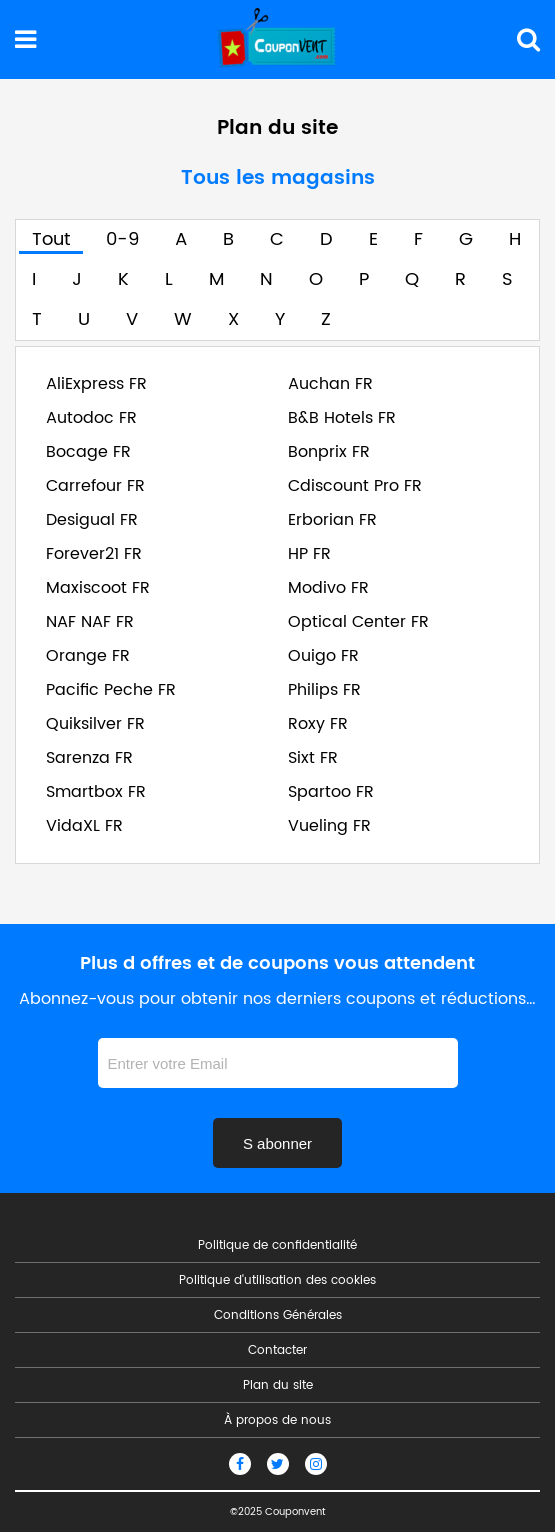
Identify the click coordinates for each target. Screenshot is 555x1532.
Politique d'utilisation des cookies (277, 1281)
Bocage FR (88, 452)
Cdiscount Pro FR (355, 486)
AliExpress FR (96, 384)
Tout (51, 240)
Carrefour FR (95, 486)
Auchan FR (330, 384)
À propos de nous (277, 1421)
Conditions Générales (278, 1316)
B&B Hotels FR (342, 418)
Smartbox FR (96, 792)
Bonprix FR (329, 452)
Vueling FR (329, 826)
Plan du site (278, 1386)
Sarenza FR (89, 758)
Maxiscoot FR (98, 588)
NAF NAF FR (90, 622)
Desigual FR (92, 520)
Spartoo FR (331, 792)
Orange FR (88, 656)
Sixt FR (313, 758)
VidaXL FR (84, 826)
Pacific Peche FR (111, 690)
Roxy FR (318, 724)
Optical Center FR (358, 622)
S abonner (277, 1143)
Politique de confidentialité (277, 1246)
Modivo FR (328, 588)
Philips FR (324, 690)
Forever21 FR (94, 554)
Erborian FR (332, 520)
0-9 (122, 240)
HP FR (309, 554)
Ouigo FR (323, 656)
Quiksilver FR (95, 724)
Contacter (277, 1351)
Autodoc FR (91, 418)
